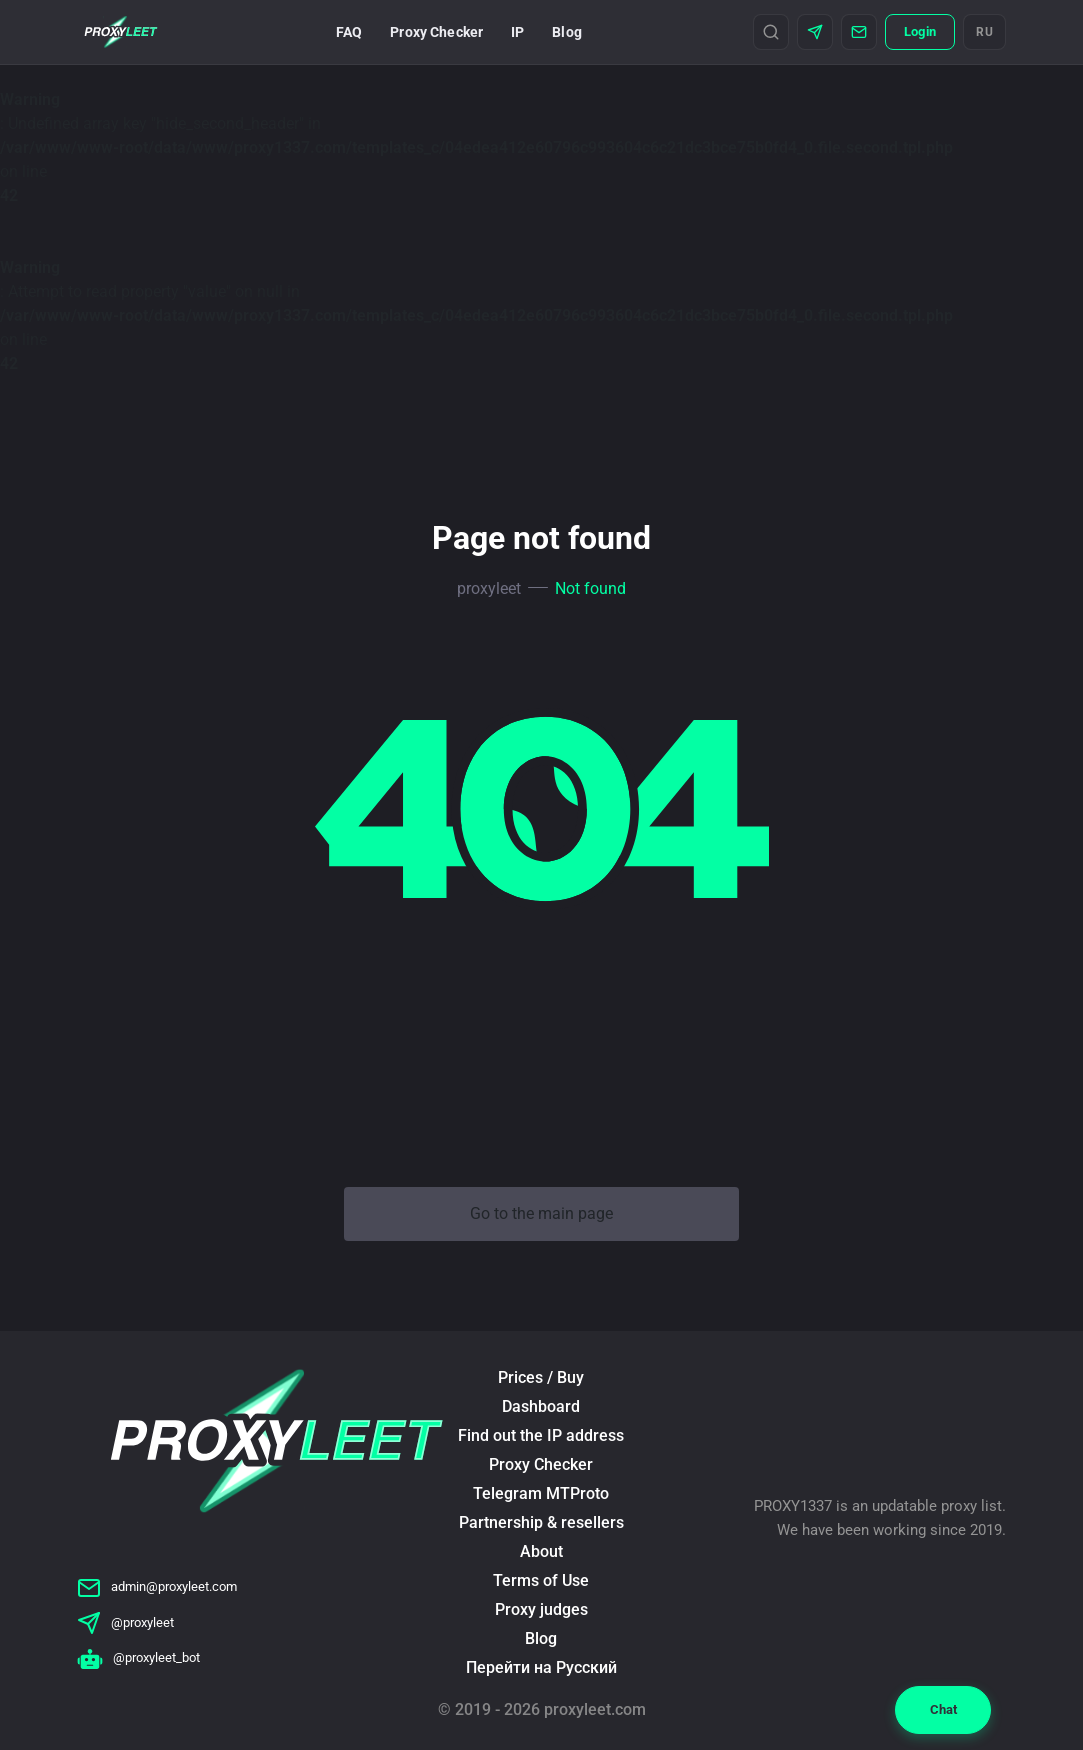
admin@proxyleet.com (157, 1586)
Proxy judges (541, 1609)
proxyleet (489, 588)
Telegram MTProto (541, 1493)
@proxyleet (125, 1622)
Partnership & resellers (541, 1522)
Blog (567, 32)
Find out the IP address (541, 1435)
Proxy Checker (436, 32)
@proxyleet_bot (138, 1657)
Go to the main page (541, 1213)
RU (984, 32)
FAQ (349, 32)
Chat (943, 1709)
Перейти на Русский (541, 1667)
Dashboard (541, 1406)
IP (517, 32)
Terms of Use (541, 1580)
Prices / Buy (541, 1377)
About (541, 1551)
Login (920, 31)
